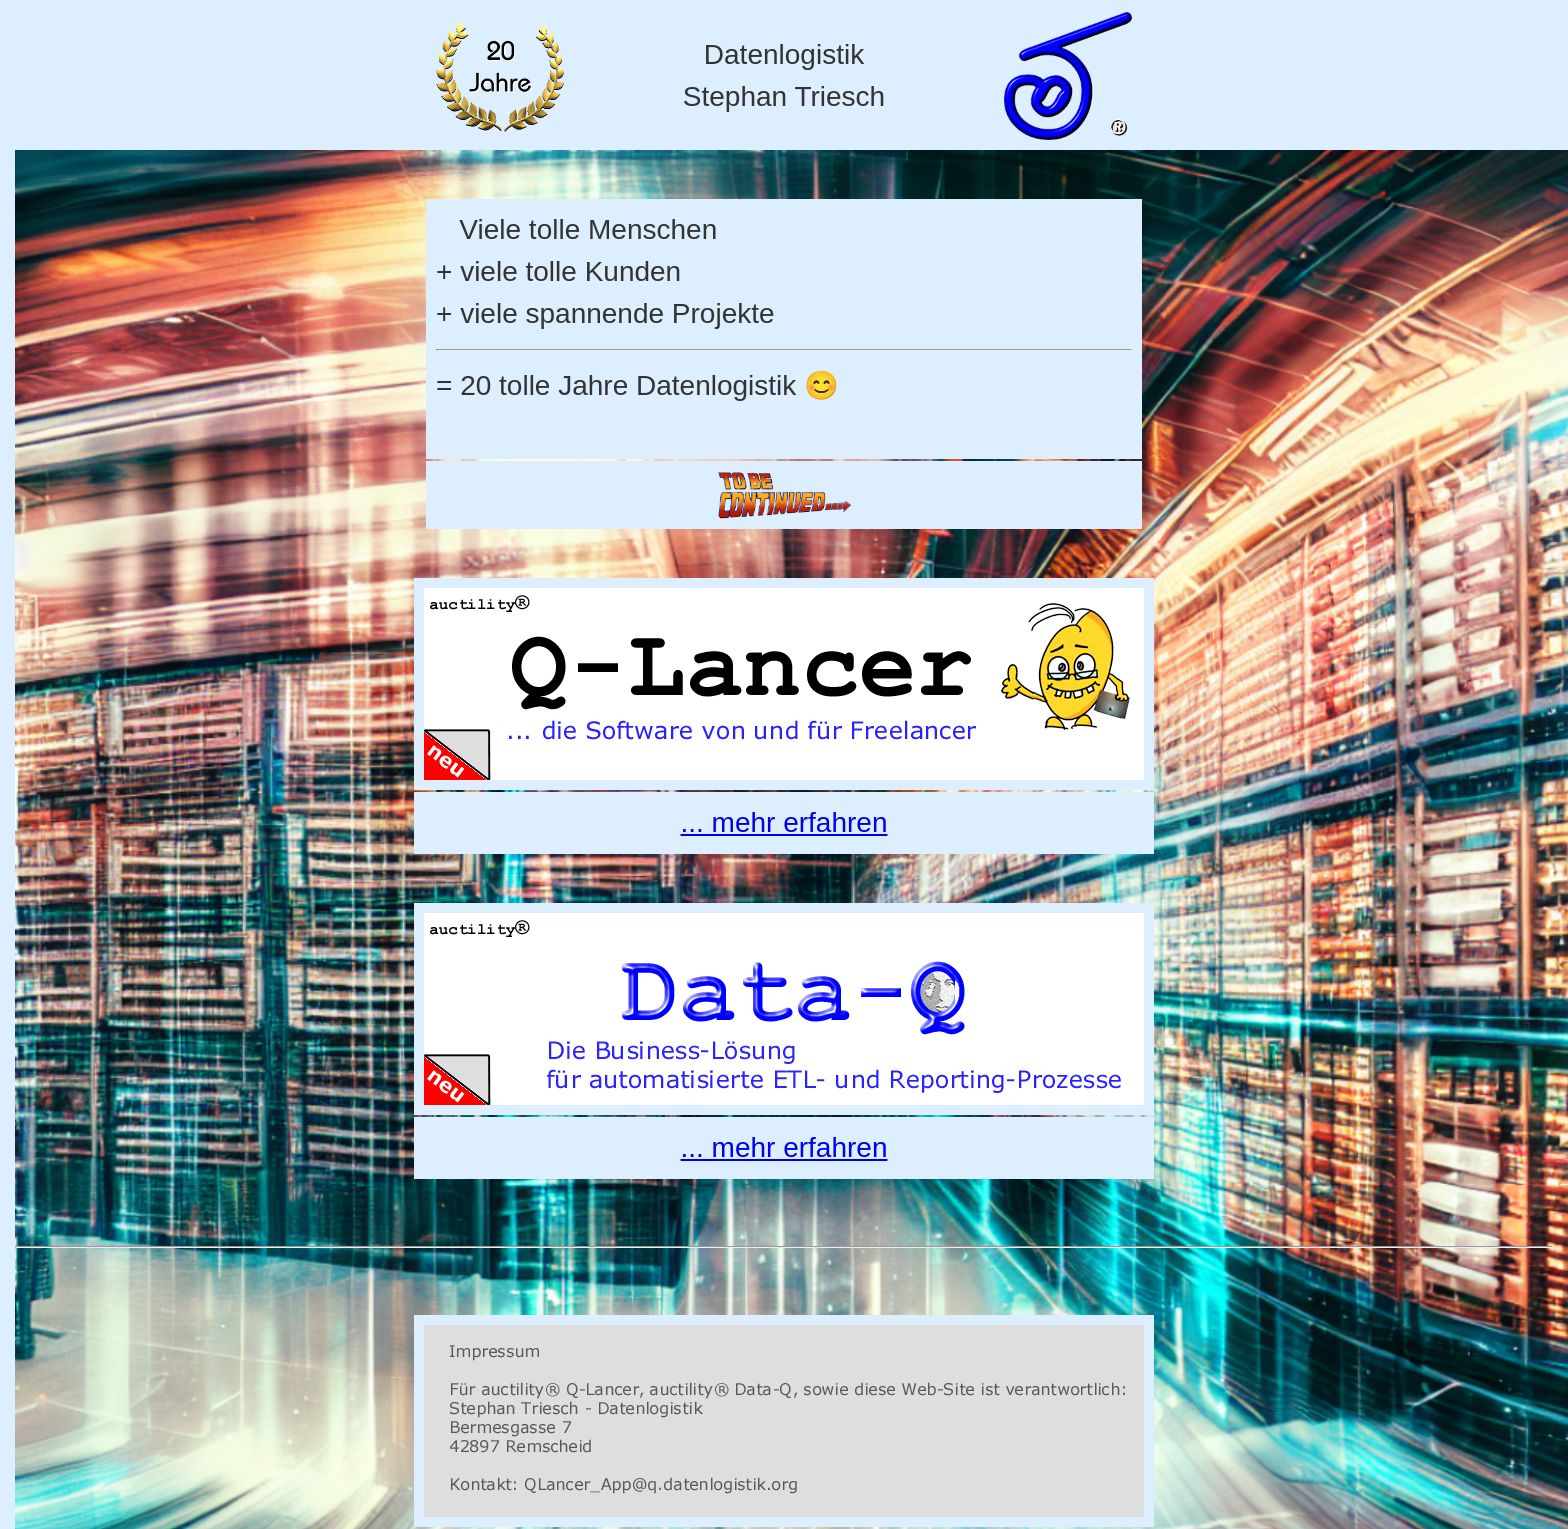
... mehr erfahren (784, 822)
